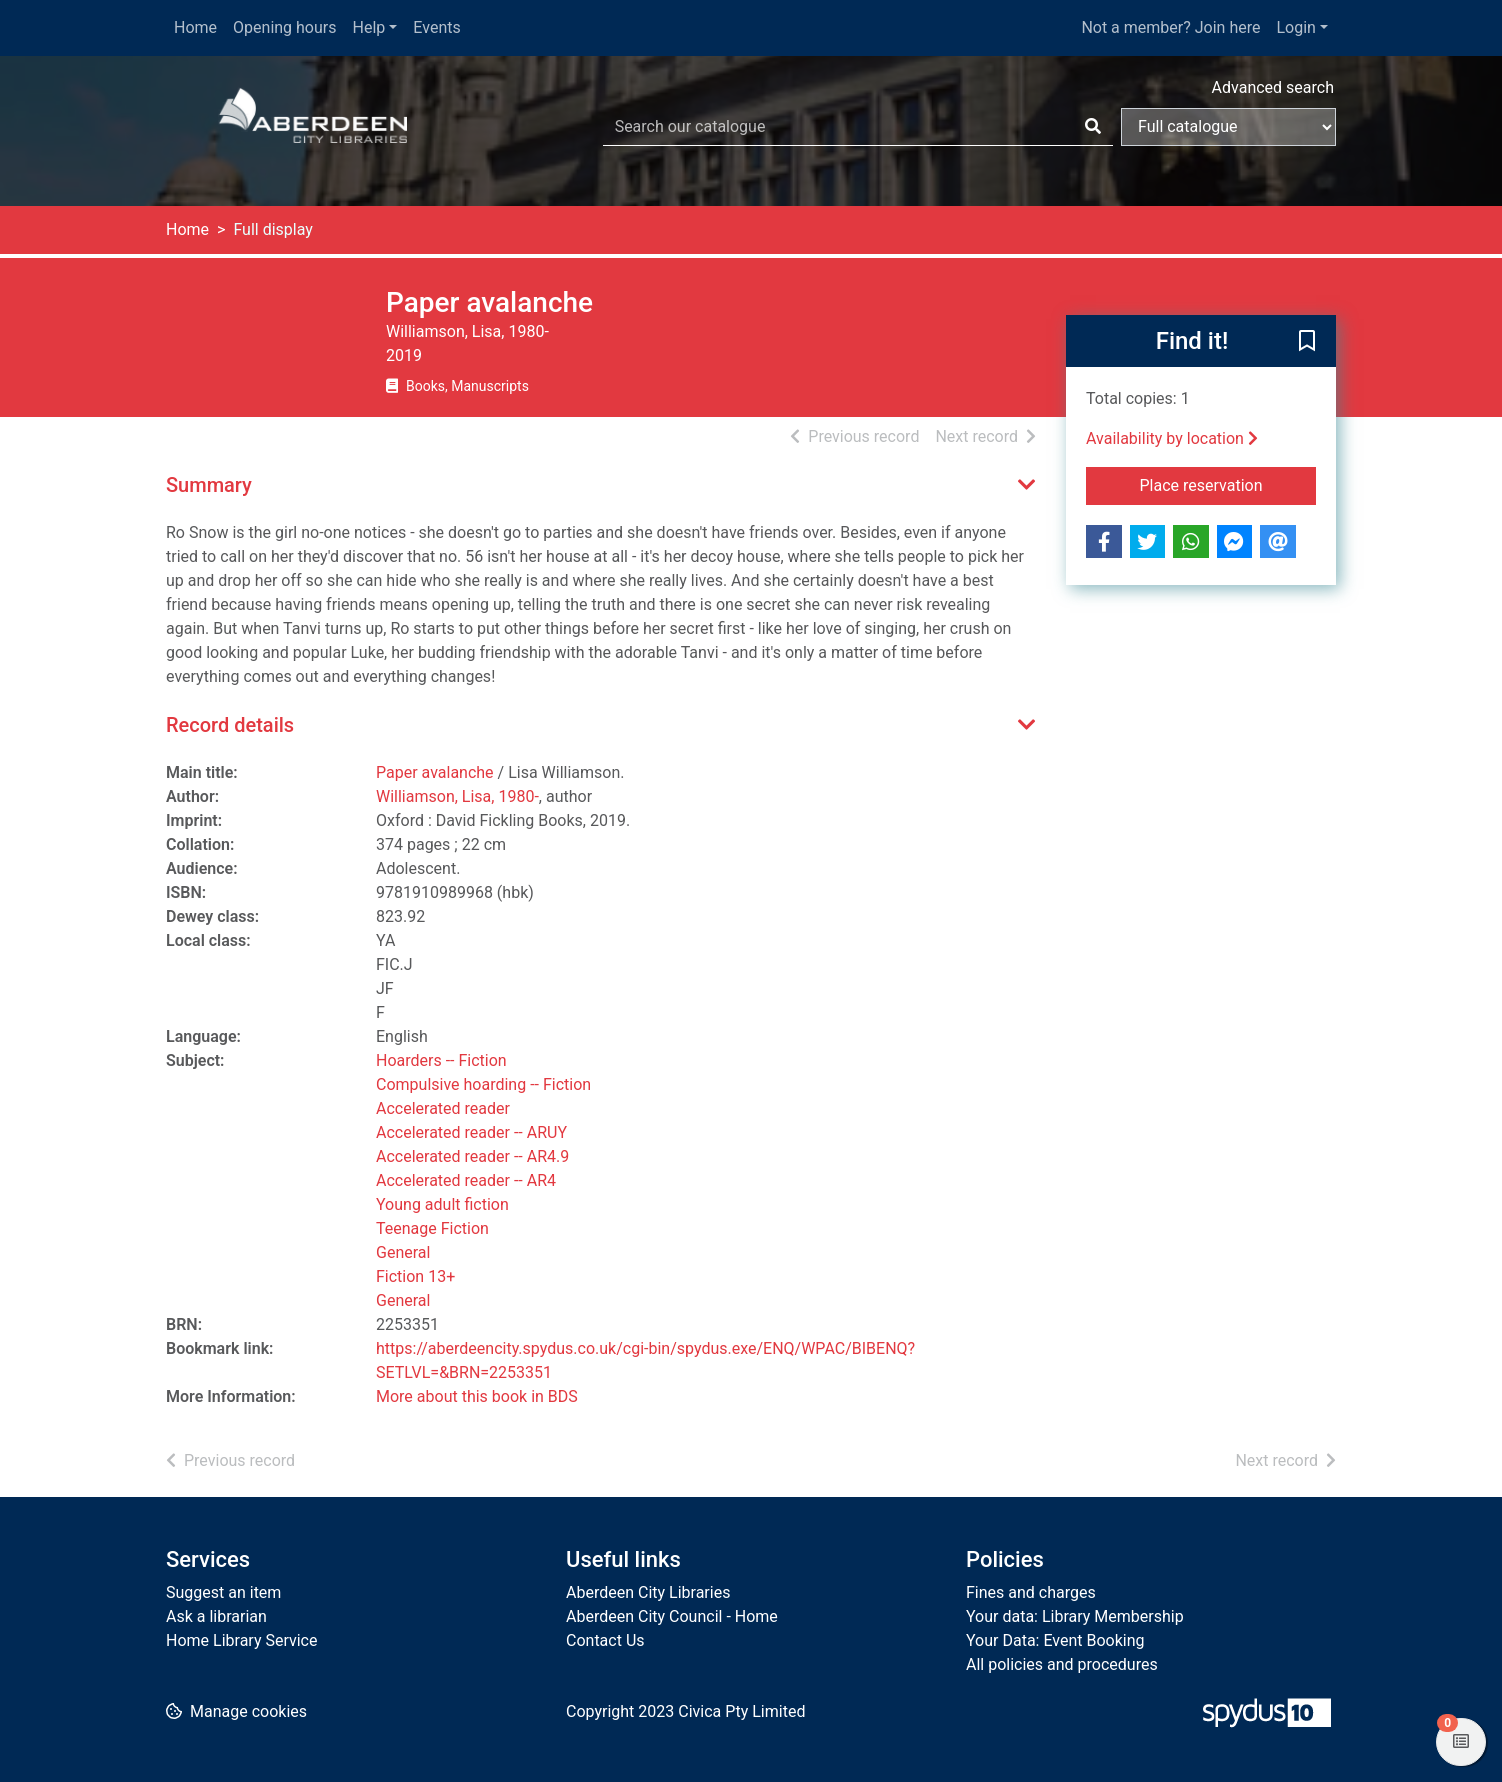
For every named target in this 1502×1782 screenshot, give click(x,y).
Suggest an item (223, 1592)
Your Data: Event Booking (1055, 1640)
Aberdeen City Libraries (648, 1592)
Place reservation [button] (1228, 484)
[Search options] (1228, 127)
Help (369, 27)
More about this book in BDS (477, 1396)
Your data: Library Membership (1075, 1616)
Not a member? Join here (1170, 27)
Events (436, 27)
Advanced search (1273, 87)
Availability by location (1172, 438)
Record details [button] (230, 725)
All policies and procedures (1062, 1664)
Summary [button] (209, 485)
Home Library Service (241, 1640)
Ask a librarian (216, 1616)
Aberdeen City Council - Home (672, 1616)
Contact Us (605, 1640)
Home (195, 27)
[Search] (1093, 127)
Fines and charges (1031, 1592)
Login (1295, 27)
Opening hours (284, 27)
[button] (1307, 342)
